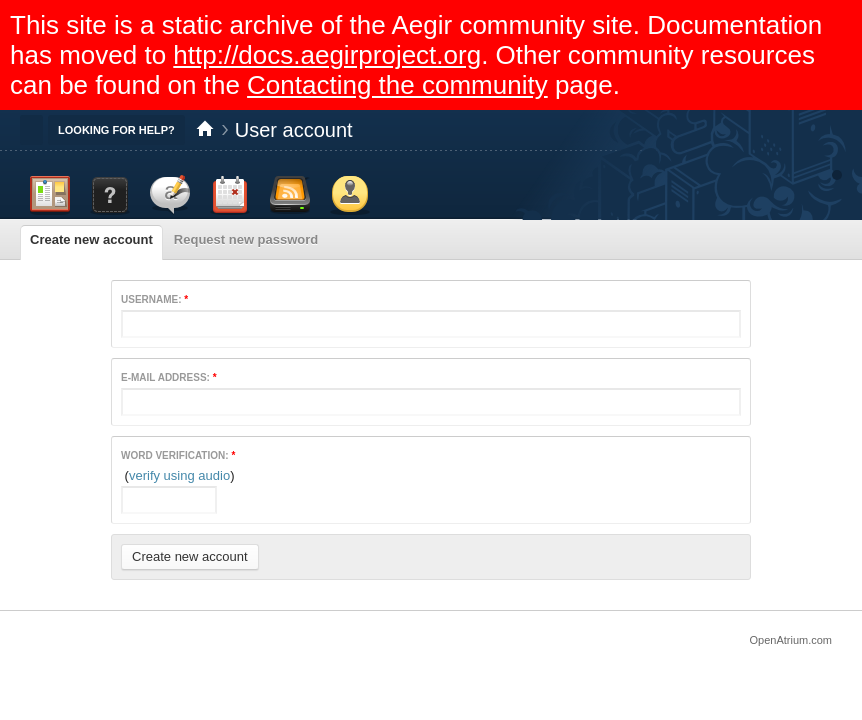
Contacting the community (397, 85)
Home (205, 130)
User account (294, 130)
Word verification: (178, 455)
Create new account (91, 239)
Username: (154, 299)
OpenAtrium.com (790, 640)
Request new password (246, 239)
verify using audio (179, 475)
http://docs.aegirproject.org (327, 55)
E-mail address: (169, 377)
